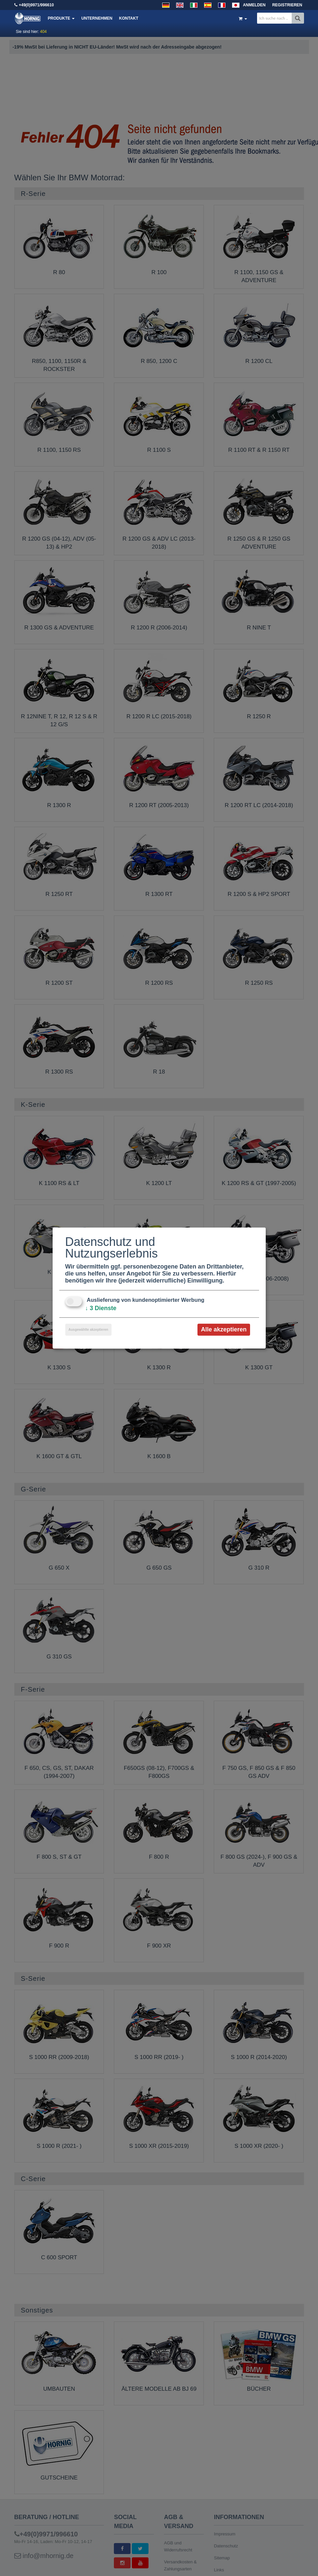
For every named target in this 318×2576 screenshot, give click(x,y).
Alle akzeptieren (223, 1329)
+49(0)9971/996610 (36, 5)
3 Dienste (101, 1308)
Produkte (61, 18)
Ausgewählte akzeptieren (88, 1329)
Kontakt (129, 18)
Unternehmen (96, 18)
